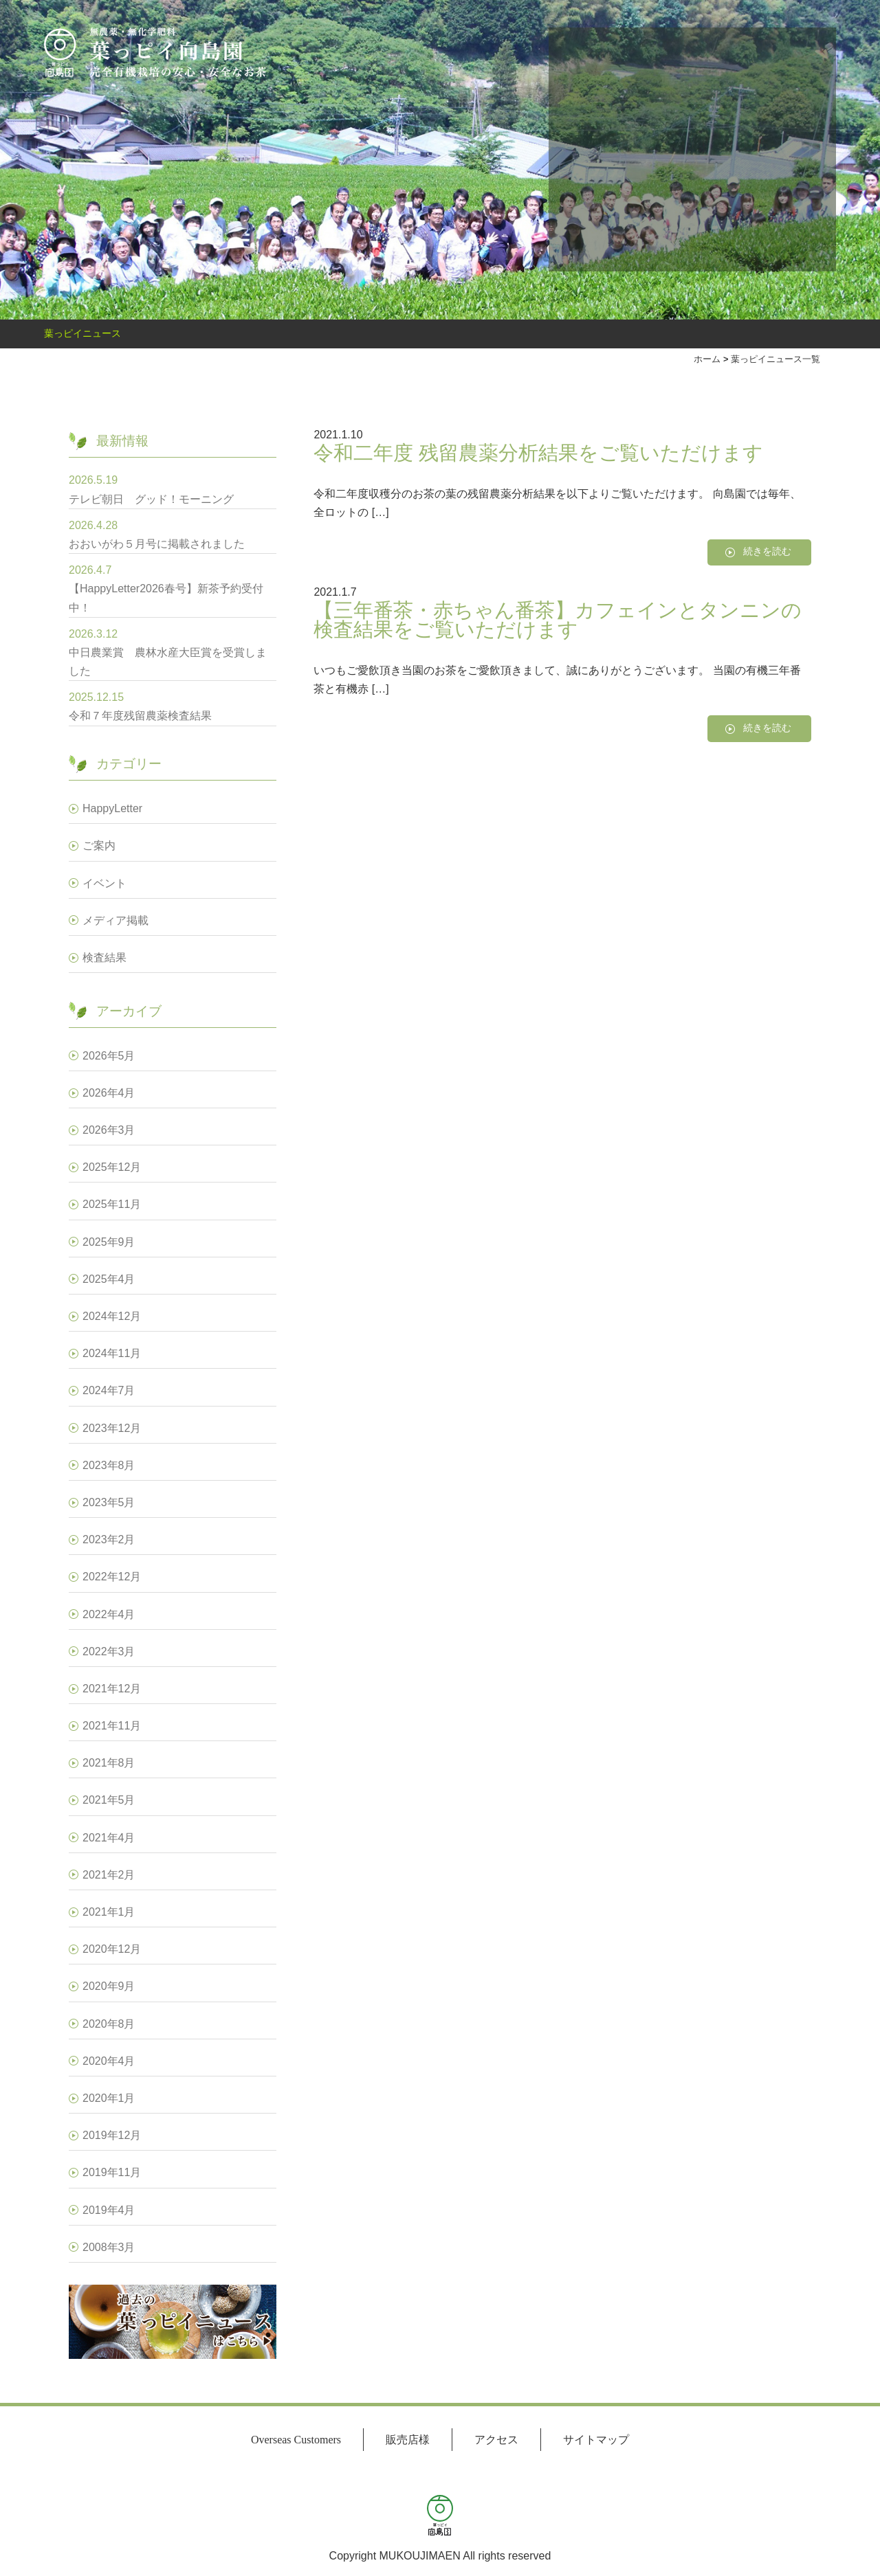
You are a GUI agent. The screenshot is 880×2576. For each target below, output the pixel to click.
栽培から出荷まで (716, 144)
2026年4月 (108, 1093)
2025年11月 (111, 1204)
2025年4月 (108, 1279)
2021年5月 (108, 1800)
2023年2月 (108, 1539)
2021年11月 (111, 1726)
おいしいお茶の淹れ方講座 (621, 144)
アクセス (496, 2439)
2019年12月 (111, 2135)
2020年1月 (108, 2098)
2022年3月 (108, 1651)
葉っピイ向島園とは (812, 144)
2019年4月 (108, 2210)
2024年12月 (111, 1316)
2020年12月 (111, 1949)
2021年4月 (108, 1838)
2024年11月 (111, 1353)
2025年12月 (111, 1167)
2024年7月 (108, 1390)
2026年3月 (108, 1130)
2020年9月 (108, 1986)
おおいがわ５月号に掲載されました (157, 544)
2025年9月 (108, 1242)
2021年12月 (111, 1688)
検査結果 (104, 957)
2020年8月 (108, 2024)
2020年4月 (108, 2061)
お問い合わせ (573, 144)
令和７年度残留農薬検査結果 (140, 715)
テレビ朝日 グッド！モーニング (151, 499)
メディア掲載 (115, 920)
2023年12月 (111, 1428)
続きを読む (767, 551)
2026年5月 (108, 1056)
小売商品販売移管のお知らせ (764, 144)
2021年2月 (108, 1875)
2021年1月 (108, 1912)
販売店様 (408, 2439)
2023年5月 (108, 1502)
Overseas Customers (296, 2439)
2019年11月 (111, 2172)
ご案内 (99, 845)
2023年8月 (108, 1465)
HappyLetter (112, 808)
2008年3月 (108, 2247)
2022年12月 (111, 1576)
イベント (104, 883)
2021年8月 (108, 1763)
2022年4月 (108, 1614)
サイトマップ (596, 2439)
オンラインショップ (668, 144)
